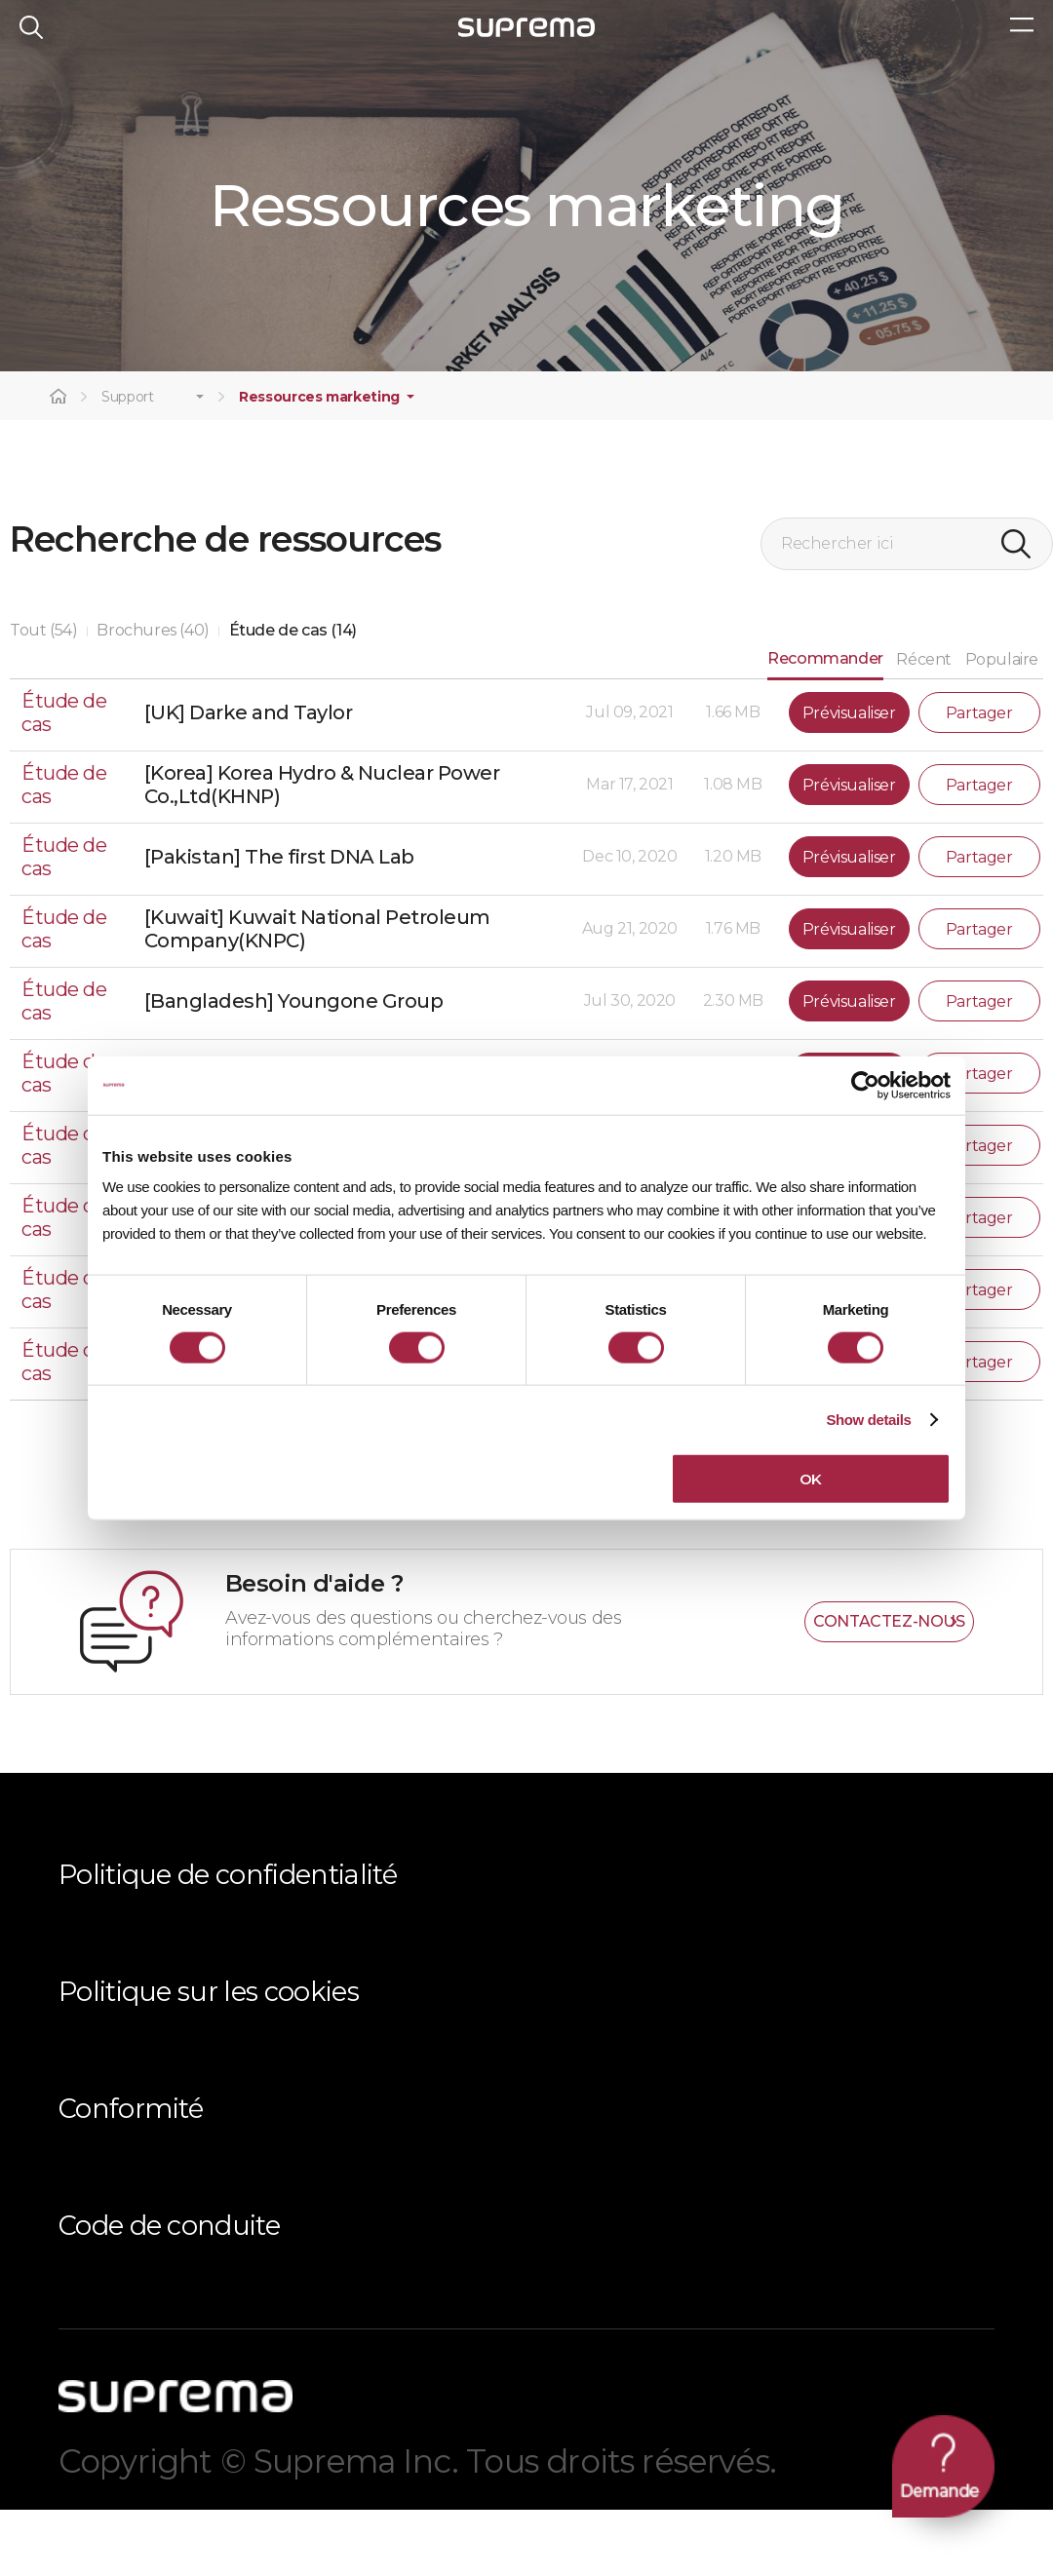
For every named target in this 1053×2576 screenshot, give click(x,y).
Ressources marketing (319, 464)
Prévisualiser (849, 779)
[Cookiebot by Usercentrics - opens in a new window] (865, 1084)
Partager (979, 779)
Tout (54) (43, 696)
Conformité (130, 2175)
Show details (868, 1418)
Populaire (1001, 726)
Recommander (825, 724)
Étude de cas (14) (293, 696)
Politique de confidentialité (227, 1941)
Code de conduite (169, 2292)
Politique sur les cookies (208, 2058)
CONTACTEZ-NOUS (888, 1687)
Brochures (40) (153, 696)
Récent (924, 726)
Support (127, 464)
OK (811, 1479)
